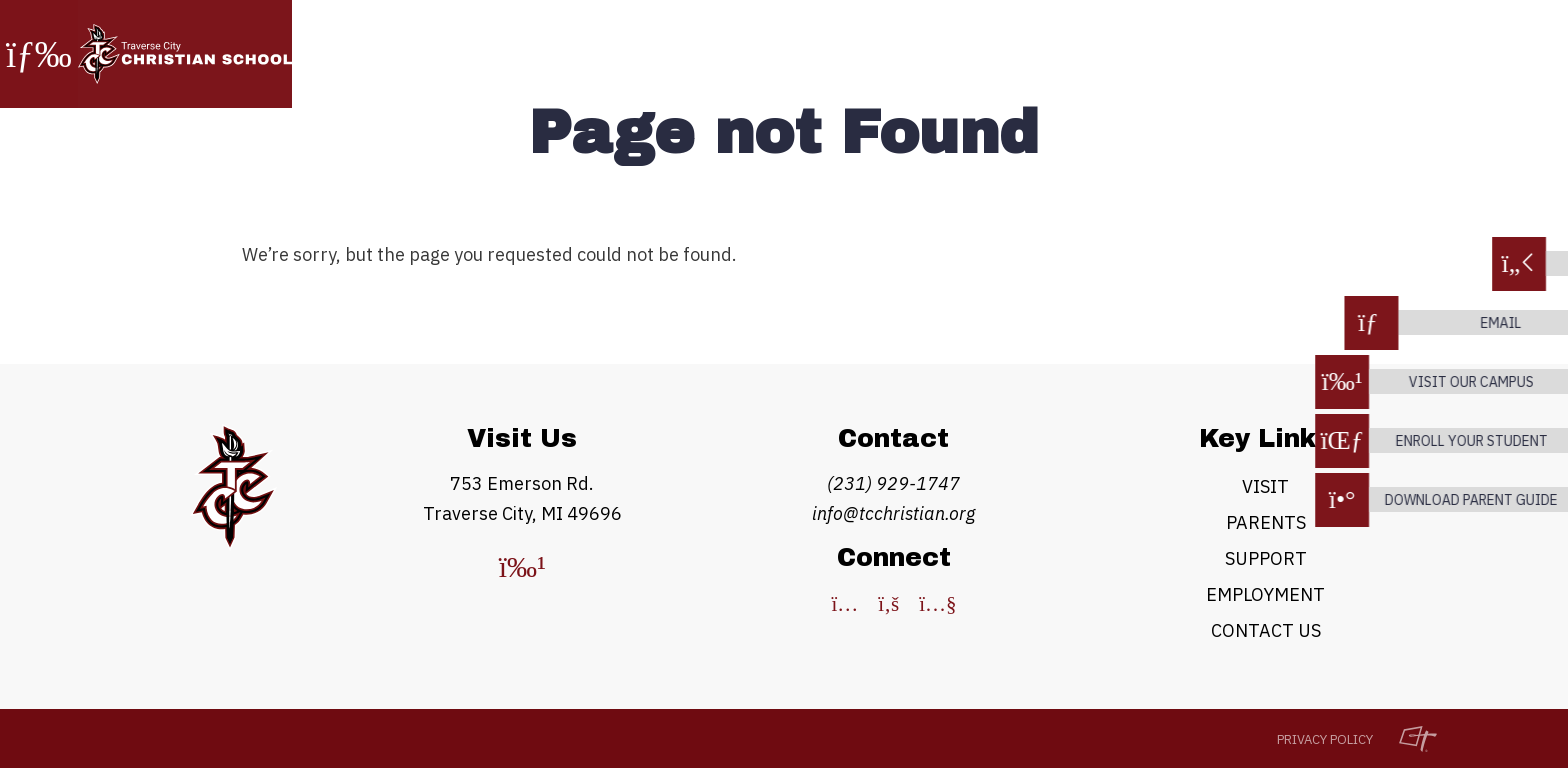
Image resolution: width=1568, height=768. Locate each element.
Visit (1265, 486)
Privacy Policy (1325, 739)
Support (1266, 558)
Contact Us (1266, 630)
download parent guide (1465, 500)
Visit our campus (1465, 382)
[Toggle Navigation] (39, 54)
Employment (1265, 594)
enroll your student (1466, 441)
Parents (1266, 522)
